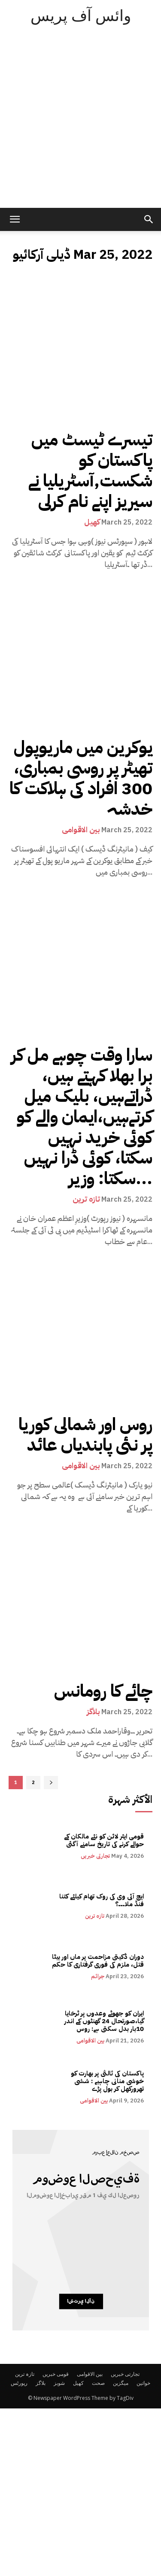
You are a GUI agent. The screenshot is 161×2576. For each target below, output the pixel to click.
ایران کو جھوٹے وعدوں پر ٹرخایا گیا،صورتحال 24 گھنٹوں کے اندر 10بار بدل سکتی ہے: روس (104, 2021)
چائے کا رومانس (103, 1691)
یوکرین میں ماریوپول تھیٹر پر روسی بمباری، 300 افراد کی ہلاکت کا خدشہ (80, 778)
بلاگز (93, 1711)
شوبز (59, 2383)
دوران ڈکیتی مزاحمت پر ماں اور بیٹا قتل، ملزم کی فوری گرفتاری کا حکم (98, 1960)
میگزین (120, 2383)
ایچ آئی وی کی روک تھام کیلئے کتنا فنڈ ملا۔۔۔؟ (101, 1900)
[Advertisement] (80, 123)
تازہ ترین (86, 1199)
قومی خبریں (56, 2374)
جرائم (97, 1976)
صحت (98, 2383)
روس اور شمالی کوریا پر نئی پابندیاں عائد (85, 1435)
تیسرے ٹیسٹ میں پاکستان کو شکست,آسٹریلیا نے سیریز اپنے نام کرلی (90, 470)
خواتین (143, 2383)
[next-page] (51, 1782)
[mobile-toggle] (14, 219)
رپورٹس (19, 2383)
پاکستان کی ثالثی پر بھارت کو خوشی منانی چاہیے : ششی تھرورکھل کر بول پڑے (107, 2081)
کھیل (92, 522)
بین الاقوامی (81, 830)
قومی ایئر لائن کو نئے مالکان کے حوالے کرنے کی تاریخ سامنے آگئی (104, 1840)
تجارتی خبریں (95, 1855)
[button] (149, 219)
